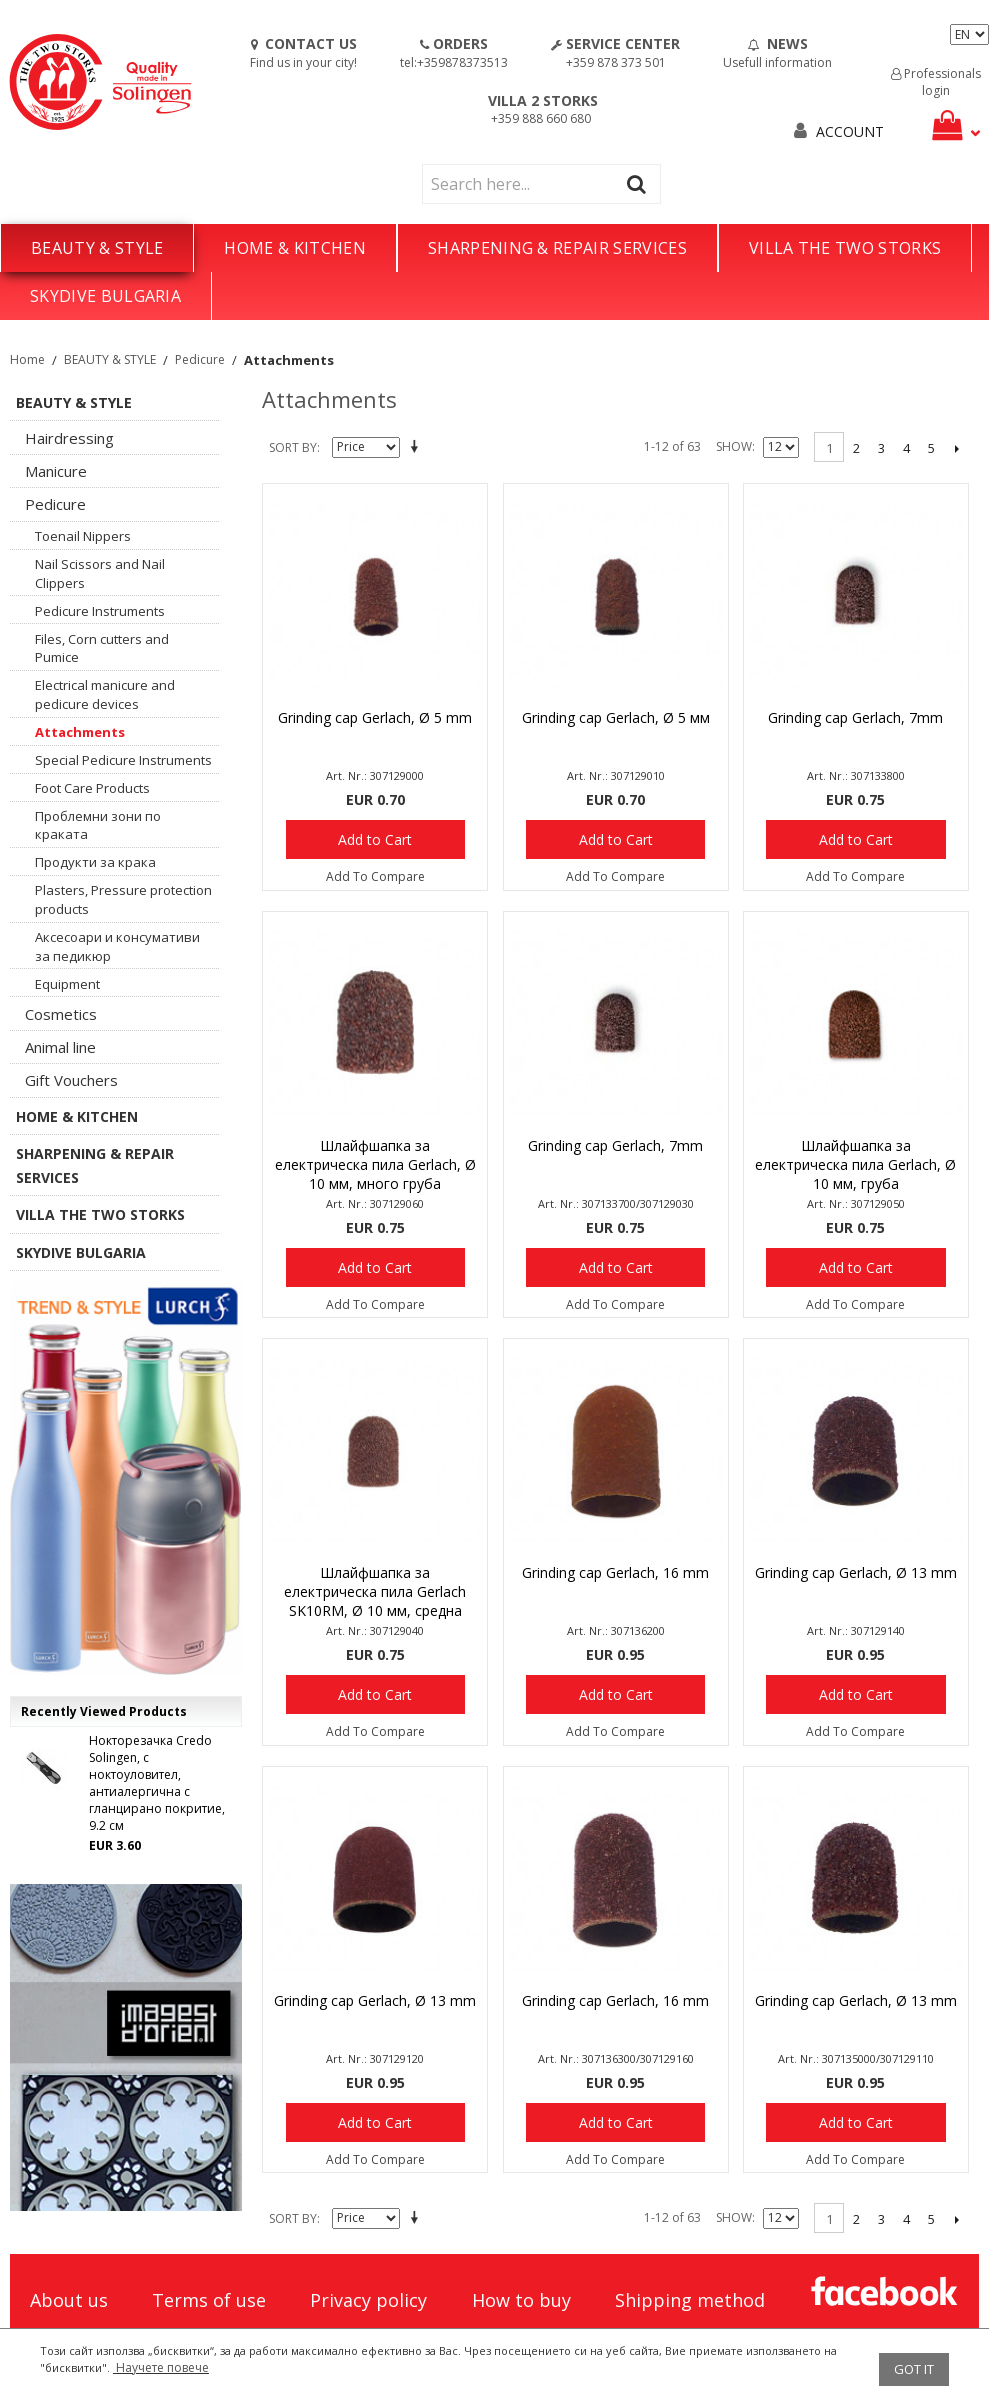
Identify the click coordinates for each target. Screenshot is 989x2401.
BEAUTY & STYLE (97, 248)
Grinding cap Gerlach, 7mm (855, 717)
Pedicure (200, 359)
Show (734, 446)
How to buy (521, 2300)
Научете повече (161, 2367)
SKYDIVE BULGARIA (105, 296)
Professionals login (936, 82)
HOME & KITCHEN (294, 248)
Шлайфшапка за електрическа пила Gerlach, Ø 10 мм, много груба (375, 1164)
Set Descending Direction (418, 448)
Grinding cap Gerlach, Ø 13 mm (856, 1572)
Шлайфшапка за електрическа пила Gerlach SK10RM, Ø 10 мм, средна (375, 1591)
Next (956, 448)
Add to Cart (375, 839)
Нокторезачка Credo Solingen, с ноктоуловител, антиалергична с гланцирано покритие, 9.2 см (157, 1783)
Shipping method (690, 2300)
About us (69, 2300)
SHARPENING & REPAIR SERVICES (557, 248)
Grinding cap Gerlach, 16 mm (615, 1572)
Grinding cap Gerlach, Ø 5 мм (616, 717)
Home (27, 359)
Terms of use (209, 2300)
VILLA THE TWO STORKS (845, 248)
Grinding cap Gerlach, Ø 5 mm (375, 717)
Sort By (293, 447)
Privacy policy (368, 2300)
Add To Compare (375, 876)
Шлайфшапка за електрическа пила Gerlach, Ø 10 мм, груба (855, 1164)
